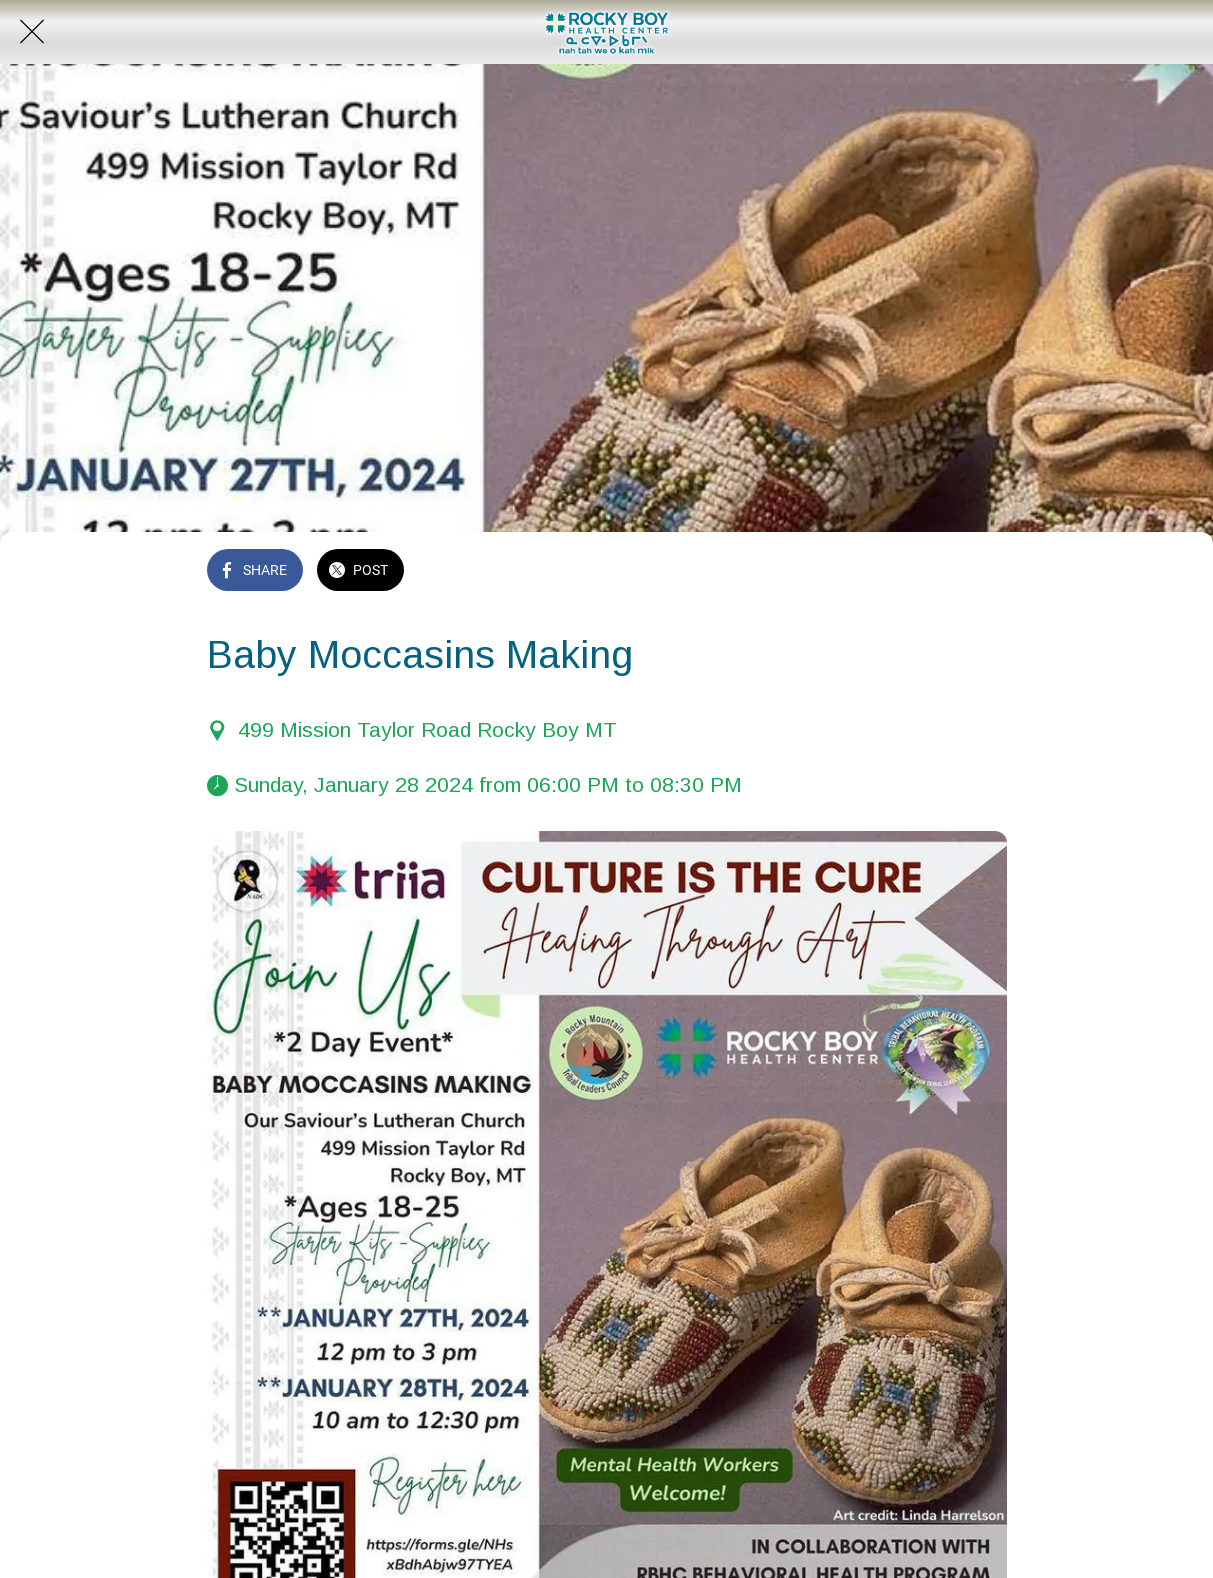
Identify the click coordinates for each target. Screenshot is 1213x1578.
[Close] (32, 32)
